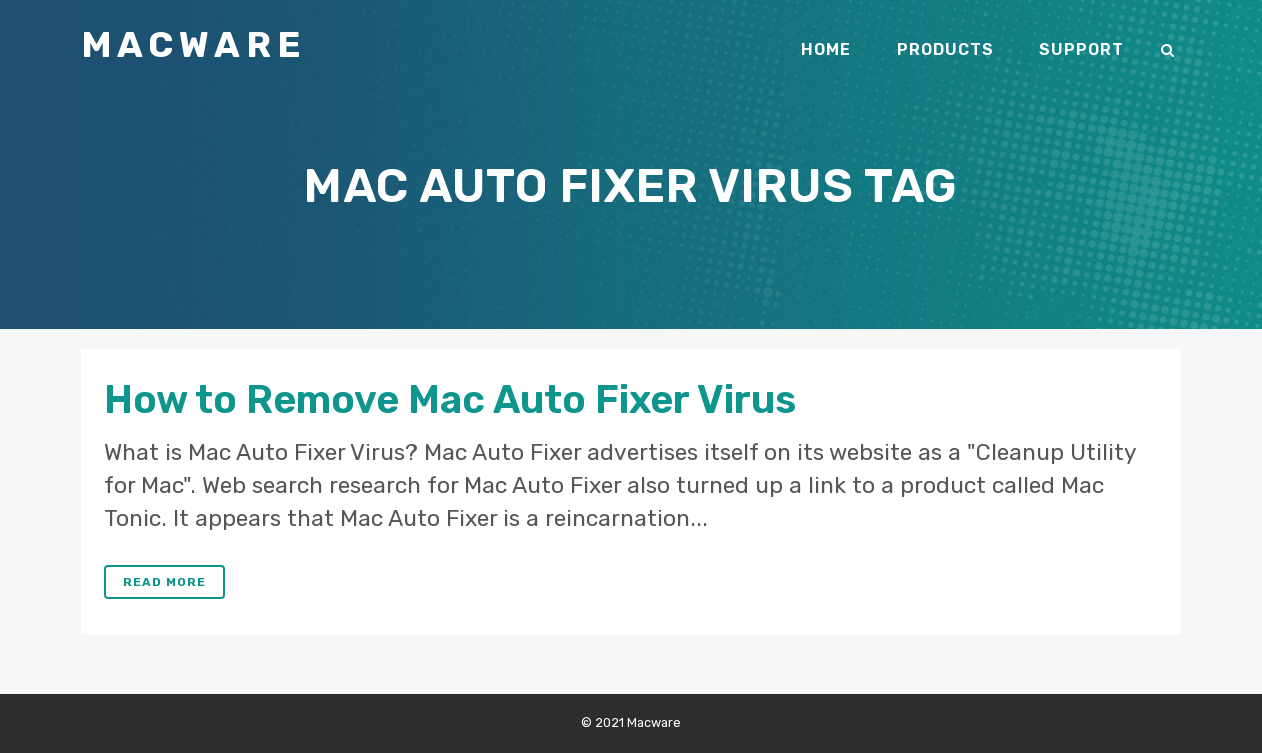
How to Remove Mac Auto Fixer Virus (450, 399)
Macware (194, 44)
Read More (164, 582)
